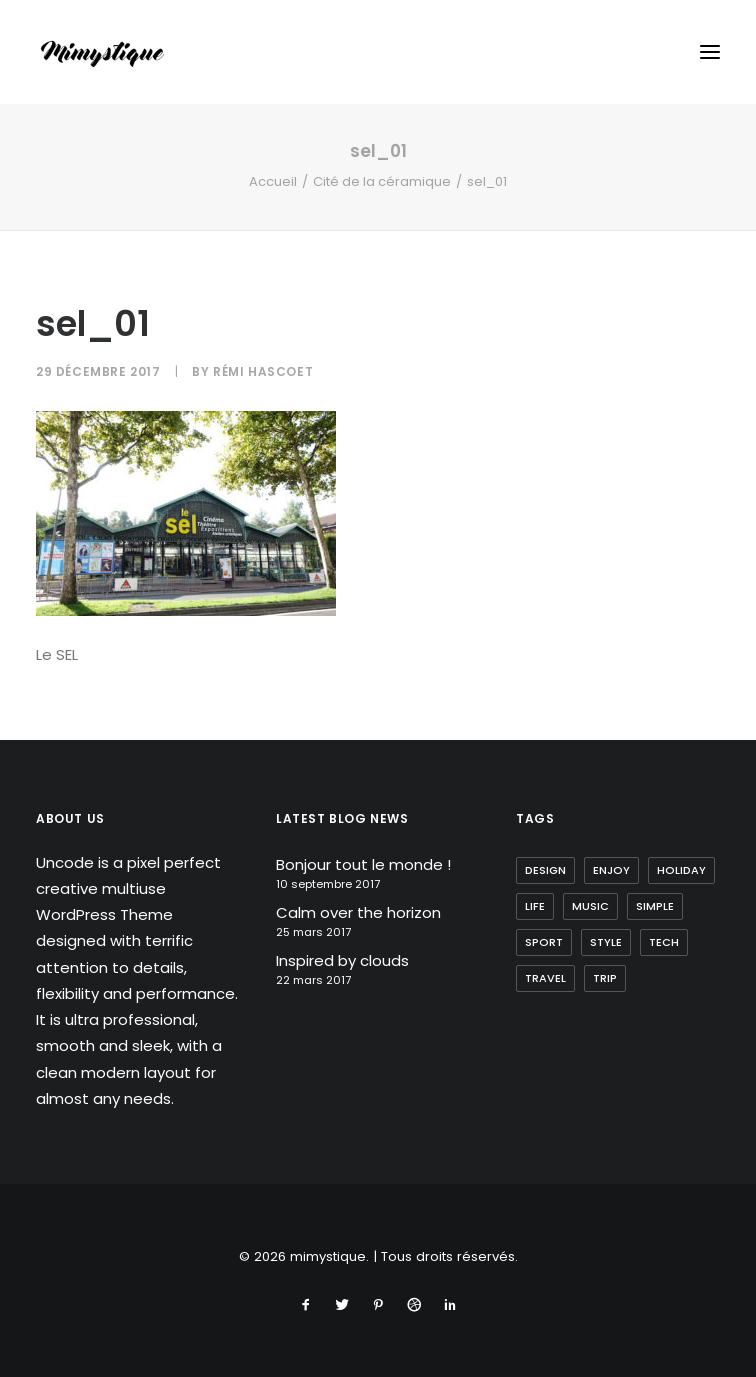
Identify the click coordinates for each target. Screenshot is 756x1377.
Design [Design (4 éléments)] (545, 870)
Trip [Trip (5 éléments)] (605, 978)
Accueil (273, 181)
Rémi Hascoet (263, 371)
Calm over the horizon (358, 912)
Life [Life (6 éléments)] (535, 906)
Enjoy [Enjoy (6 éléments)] (611, 870)
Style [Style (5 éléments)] (606, 942)
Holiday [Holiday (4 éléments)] (681, 870)
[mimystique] (102, 52)
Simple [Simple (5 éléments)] (655, 906)
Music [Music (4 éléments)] (590, 906)
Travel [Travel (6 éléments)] (545, 978)
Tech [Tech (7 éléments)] (664, 942)
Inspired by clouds (342, 960)
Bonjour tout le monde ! (363, 864)
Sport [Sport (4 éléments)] (544, 942)
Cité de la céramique (382, 181)
